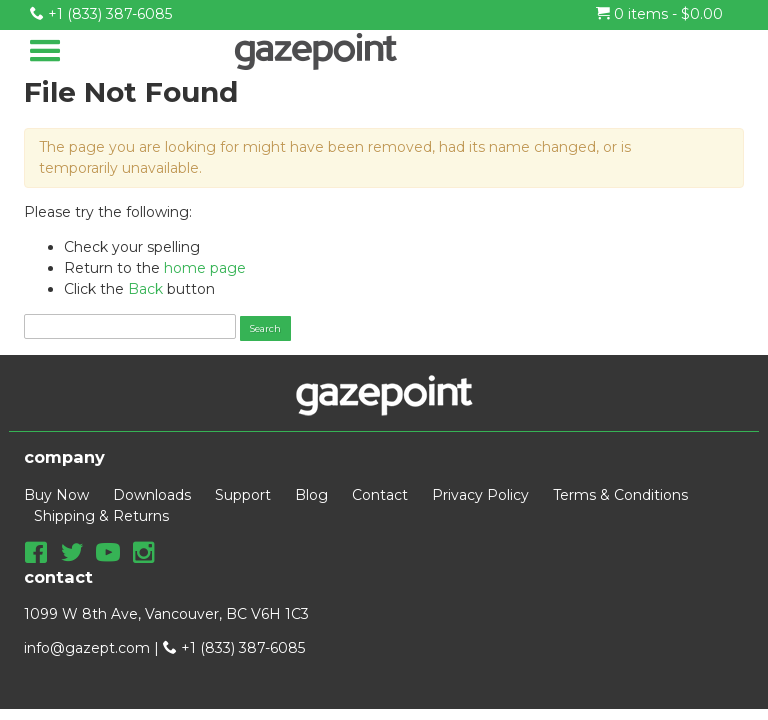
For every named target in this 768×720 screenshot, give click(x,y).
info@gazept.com (87, 648)
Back (145, 289)
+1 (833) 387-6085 (101, 14)
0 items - (659, 14)
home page (205, 268)
